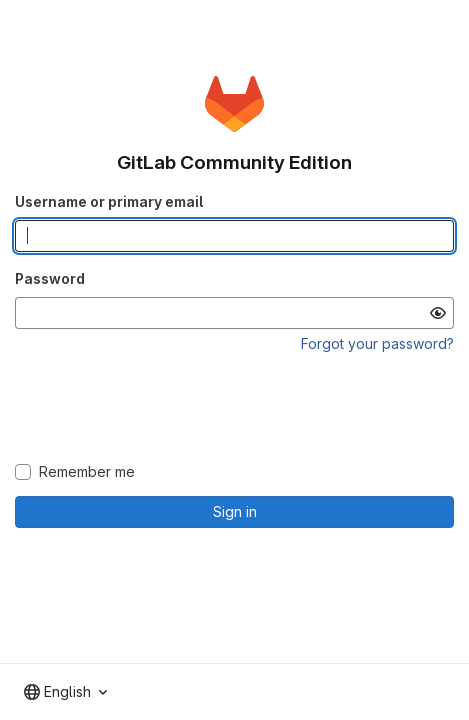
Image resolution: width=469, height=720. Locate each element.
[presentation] (235, 409)
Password (50, 278)
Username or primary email (109, 201)
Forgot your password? (377, 343)
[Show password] (438, 313)
